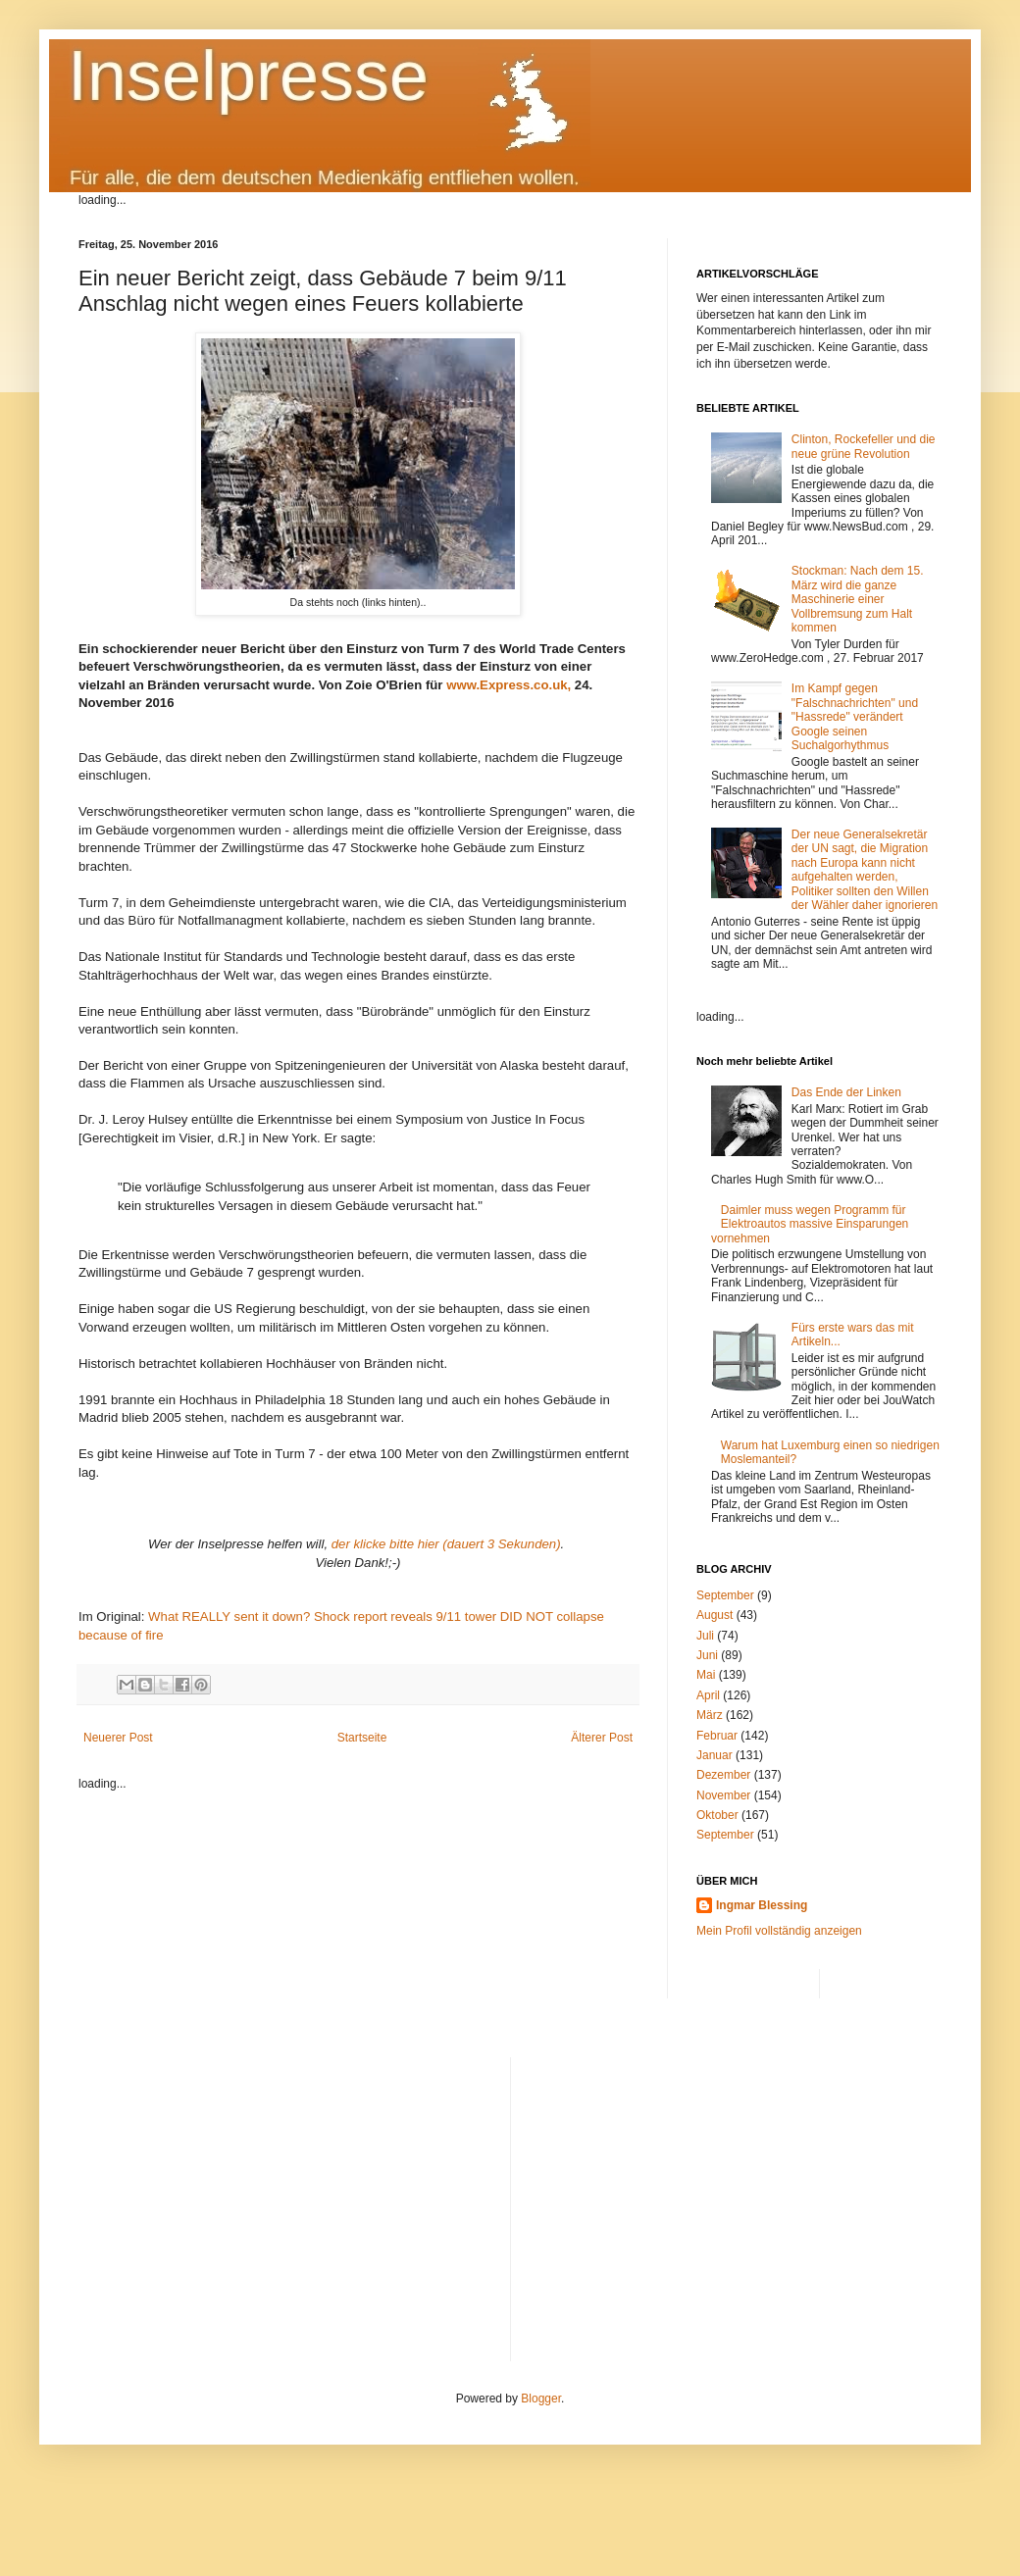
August (714, 1615)
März (709, 1715)
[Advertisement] (734, 2194)
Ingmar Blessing (761, 1905)
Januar (714, 1755)
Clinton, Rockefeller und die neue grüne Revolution (863, 446)
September (725, 1595)
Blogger (541, 2398)
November (723, 1795)
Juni (707, 1655)
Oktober (717, 1815)
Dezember (723, 1775)
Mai (705, 1675)
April (708, 1695)
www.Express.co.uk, (508, 685)
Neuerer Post (118, 1737)
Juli (705, 1635)
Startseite (362, 1737)
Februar (717, 1736)
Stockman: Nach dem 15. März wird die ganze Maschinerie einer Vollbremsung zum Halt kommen (857, 599)
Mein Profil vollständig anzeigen (779, 1931)
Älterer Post (602, 1737)
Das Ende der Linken (846, 1092)
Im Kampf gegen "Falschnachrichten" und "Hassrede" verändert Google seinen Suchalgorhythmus (854, 717)
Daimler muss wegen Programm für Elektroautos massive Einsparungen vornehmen (809, 1224)
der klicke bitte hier (387, 1544)
